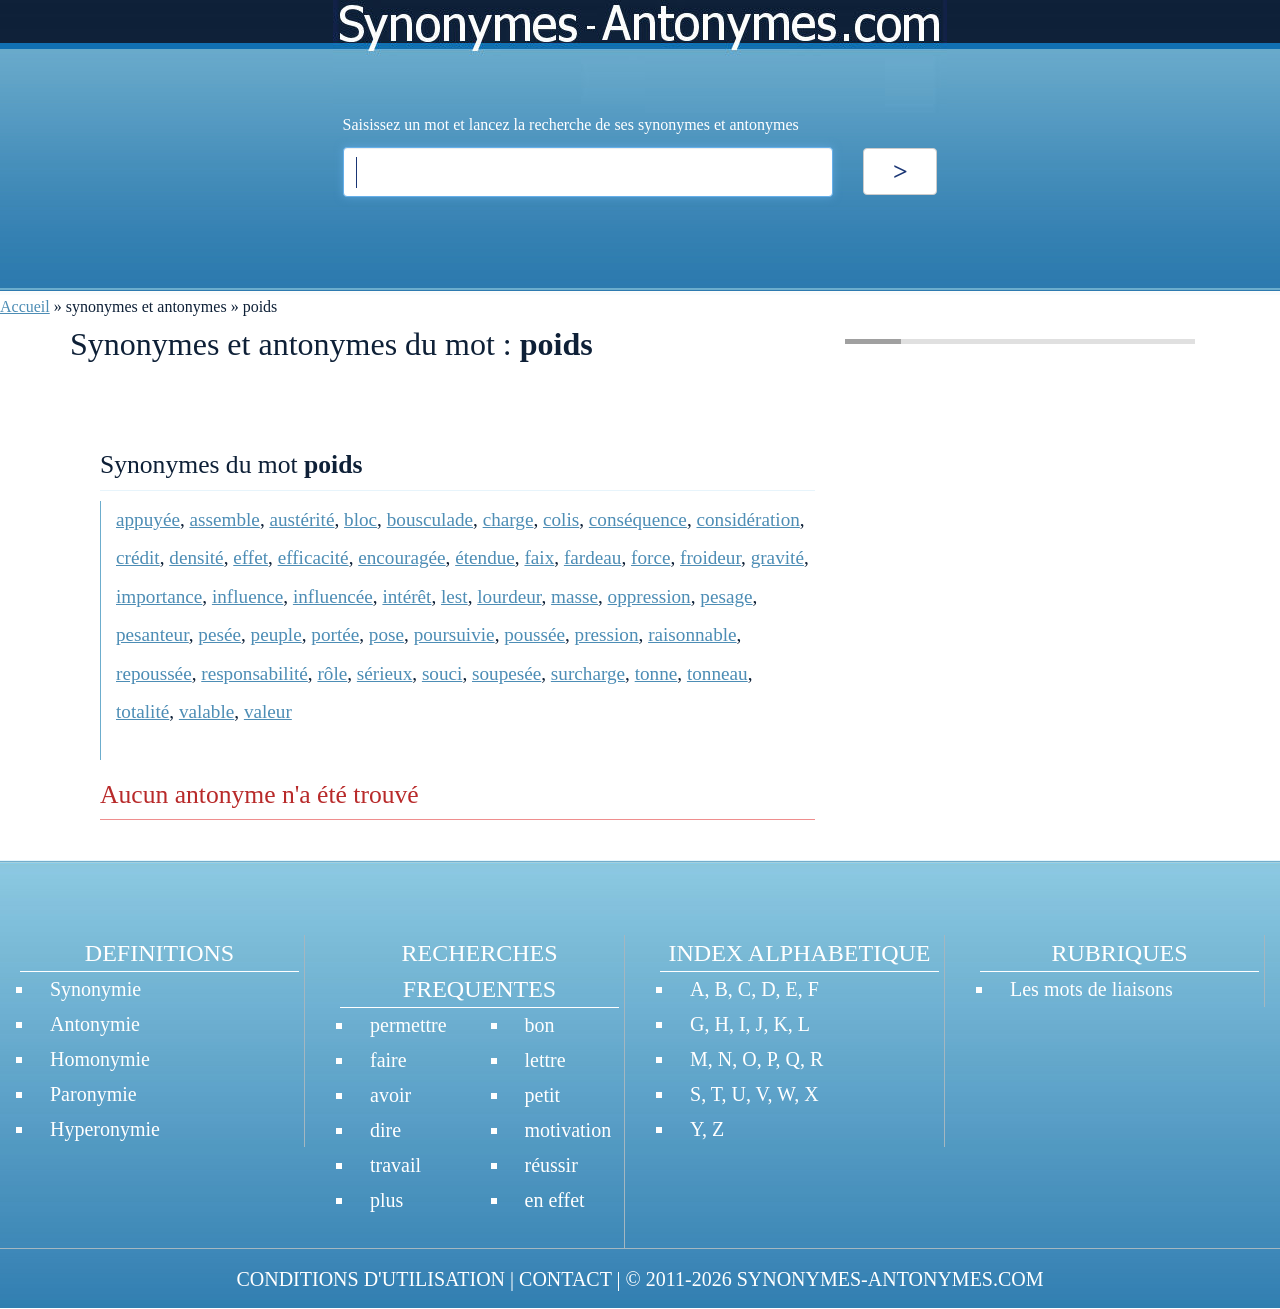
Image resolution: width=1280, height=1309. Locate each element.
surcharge (588, 673)
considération (747, 519)
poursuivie (454, 634)
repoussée (154, 673)
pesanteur (152, 634)
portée (335, 634)
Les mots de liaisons (1091, 989)
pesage (726, 596)
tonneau (717, 673)
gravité (777, 557)
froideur (710, 557)
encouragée (401, 557)
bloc (360, 519)
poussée (534, 634)
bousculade (430, 519)
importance (159, 596)
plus (386, 1200)
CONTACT (565, 1279)
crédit (138, 557)
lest (454, 596)
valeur (268, 711)
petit (543, 1095)
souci (442, 673)
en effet (555, 1200)
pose (386, 634)
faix (539, 557)
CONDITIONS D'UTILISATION (370, 1279)
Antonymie (95, 1024)
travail (395, 1165)
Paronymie (93, 1094)
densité (196, 557)
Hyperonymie (105, 1129)
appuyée (148, 519)
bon (540, 1025)
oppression (649, 596)
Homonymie (100, 1059)
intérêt (406, 596)
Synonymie (95, 989)
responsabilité (254, 673)
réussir (551, 1165)
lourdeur (509, 596)
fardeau (593, 557)
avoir (390, 1095)
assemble (225, 519)
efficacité (313, 557)
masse (574, 596)
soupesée (506, 673)
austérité (301, 519)
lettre (545, 1060)
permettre (408, 1025)
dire (385, 1130)
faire (388, 1060)
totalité (142, 711)
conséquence (638, 519)
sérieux (384, 673)
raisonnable (692, 634)
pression (607, 634)
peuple (276, 634)
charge (508, 519)
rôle (332, 673)
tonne (656, 673)
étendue (485, 557)
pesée (219, 634)
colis (561, 519)
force (650, 557)
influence (247, 596)
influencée (333, 596)
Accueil (25, 306)
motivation (568, 1130)
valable (206, 711)
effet (250, 557)
